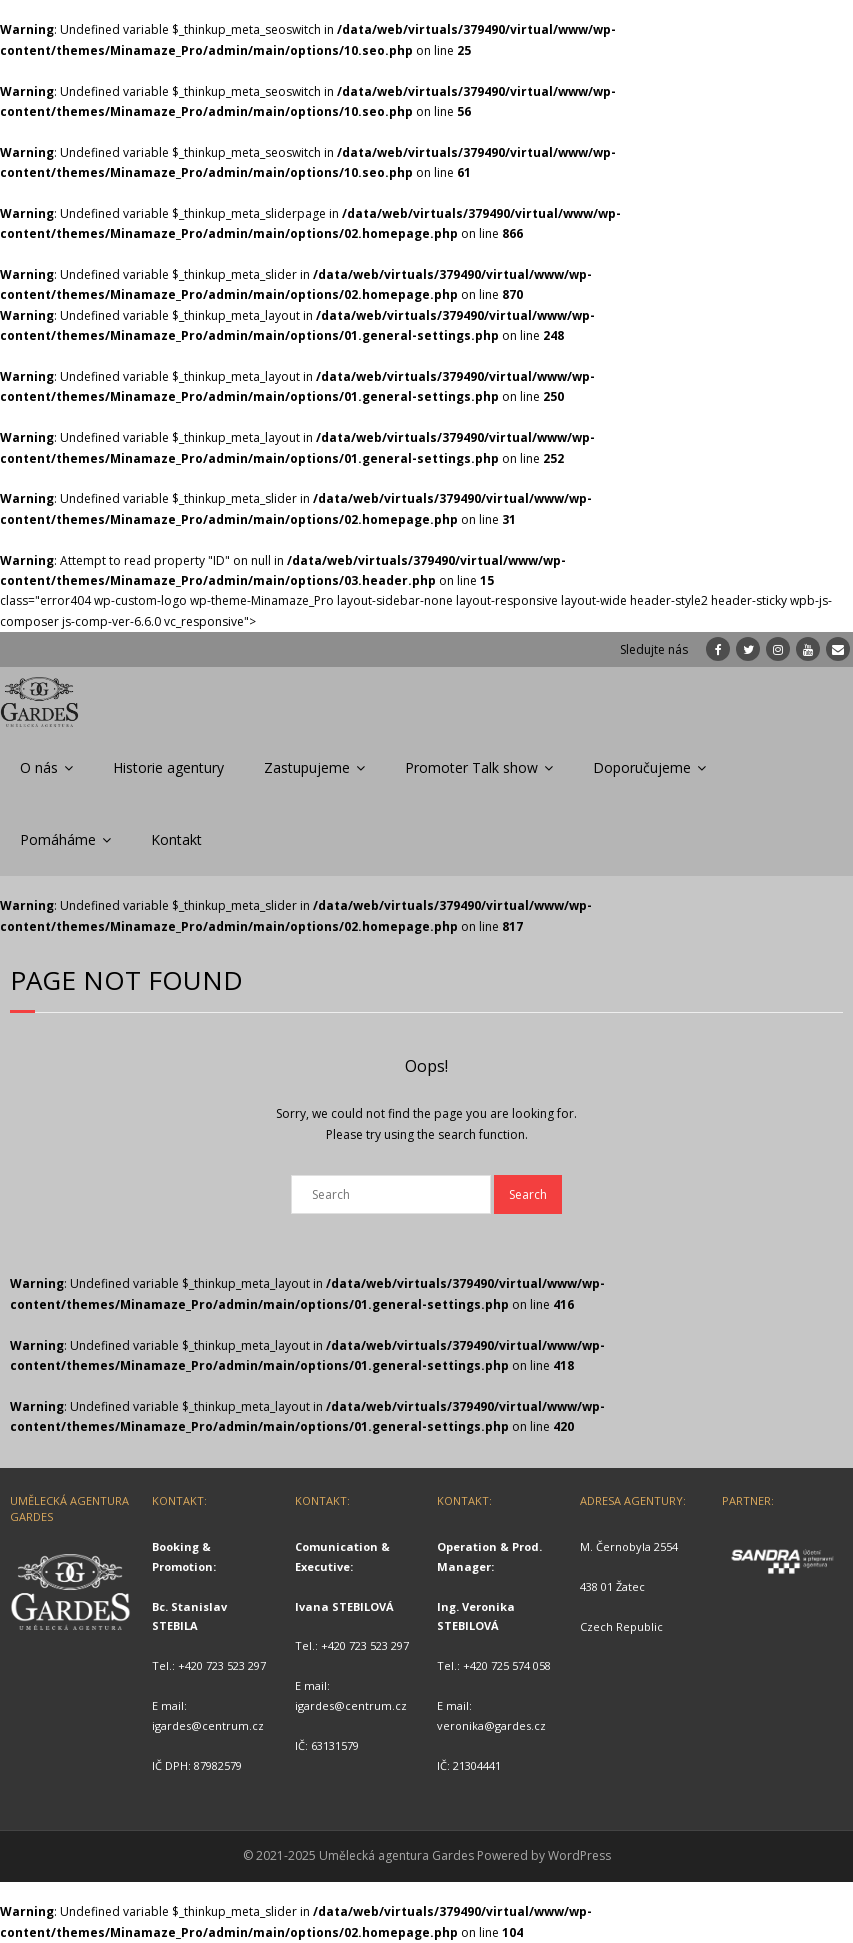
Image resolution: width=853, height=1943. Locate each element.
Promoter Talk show (471, 767)
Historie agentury (168, 767)
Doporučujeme (642, 767)
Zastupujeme (307, 767)
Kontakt (176, 839)
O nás (39, 767)
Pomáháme (58, 839)
